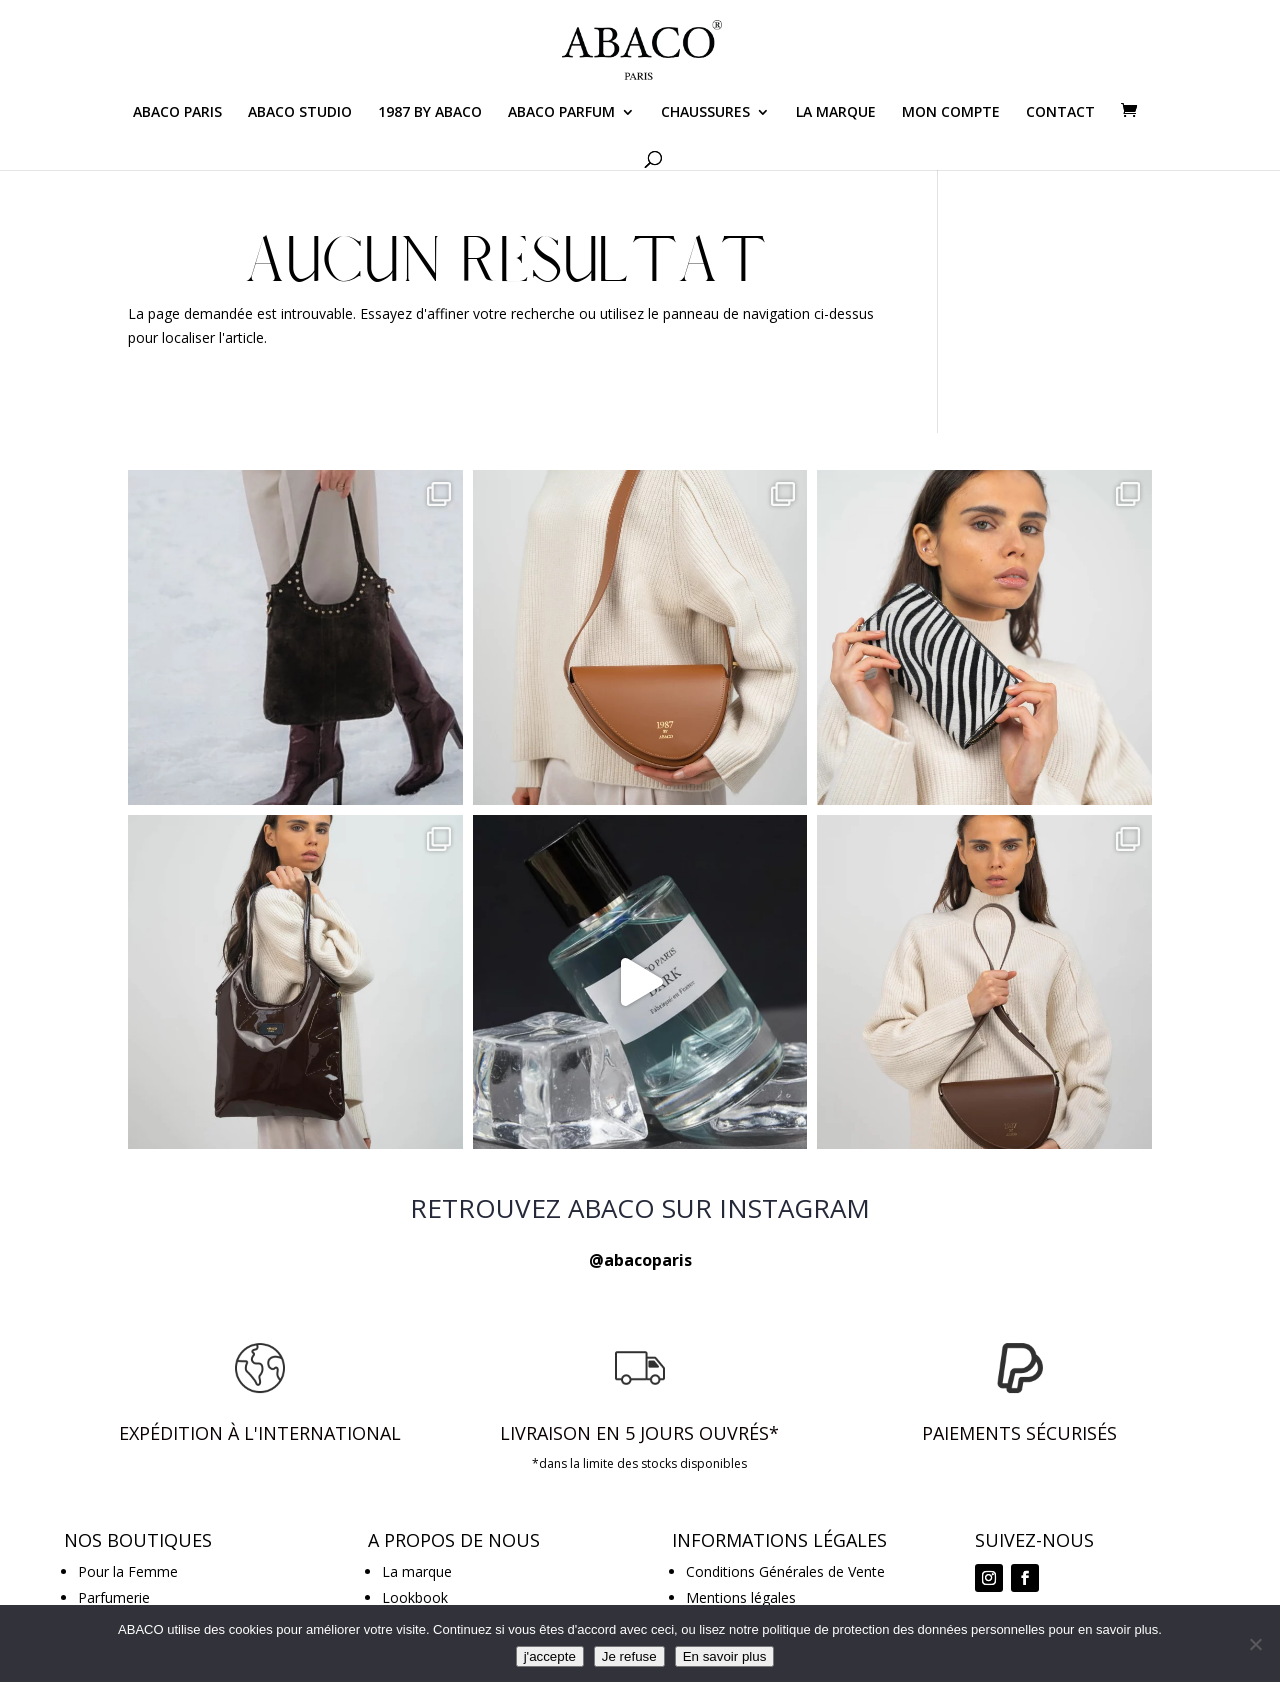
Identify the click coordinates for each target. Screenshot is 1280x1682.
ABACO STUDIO (300, 113)
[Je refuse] (1255, 1644)
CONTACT (1060, 113)
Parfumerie (114, 1597)
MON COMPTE (951, 113)
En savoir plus (725, 1656)
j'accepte (550, 1656)
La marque (417, 1571)
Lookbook (415, 1597)
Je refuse (629, 1656)
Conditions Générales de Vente (785, 1571)
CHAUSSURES (705, 113)
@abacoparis (640, 1260)
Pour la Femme (128, 1571)
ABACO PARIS (177, 113)
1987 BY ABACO (430, 113)
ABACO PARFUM (561, 113)
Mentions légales (741, 1597)
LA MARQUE (836, 113)
